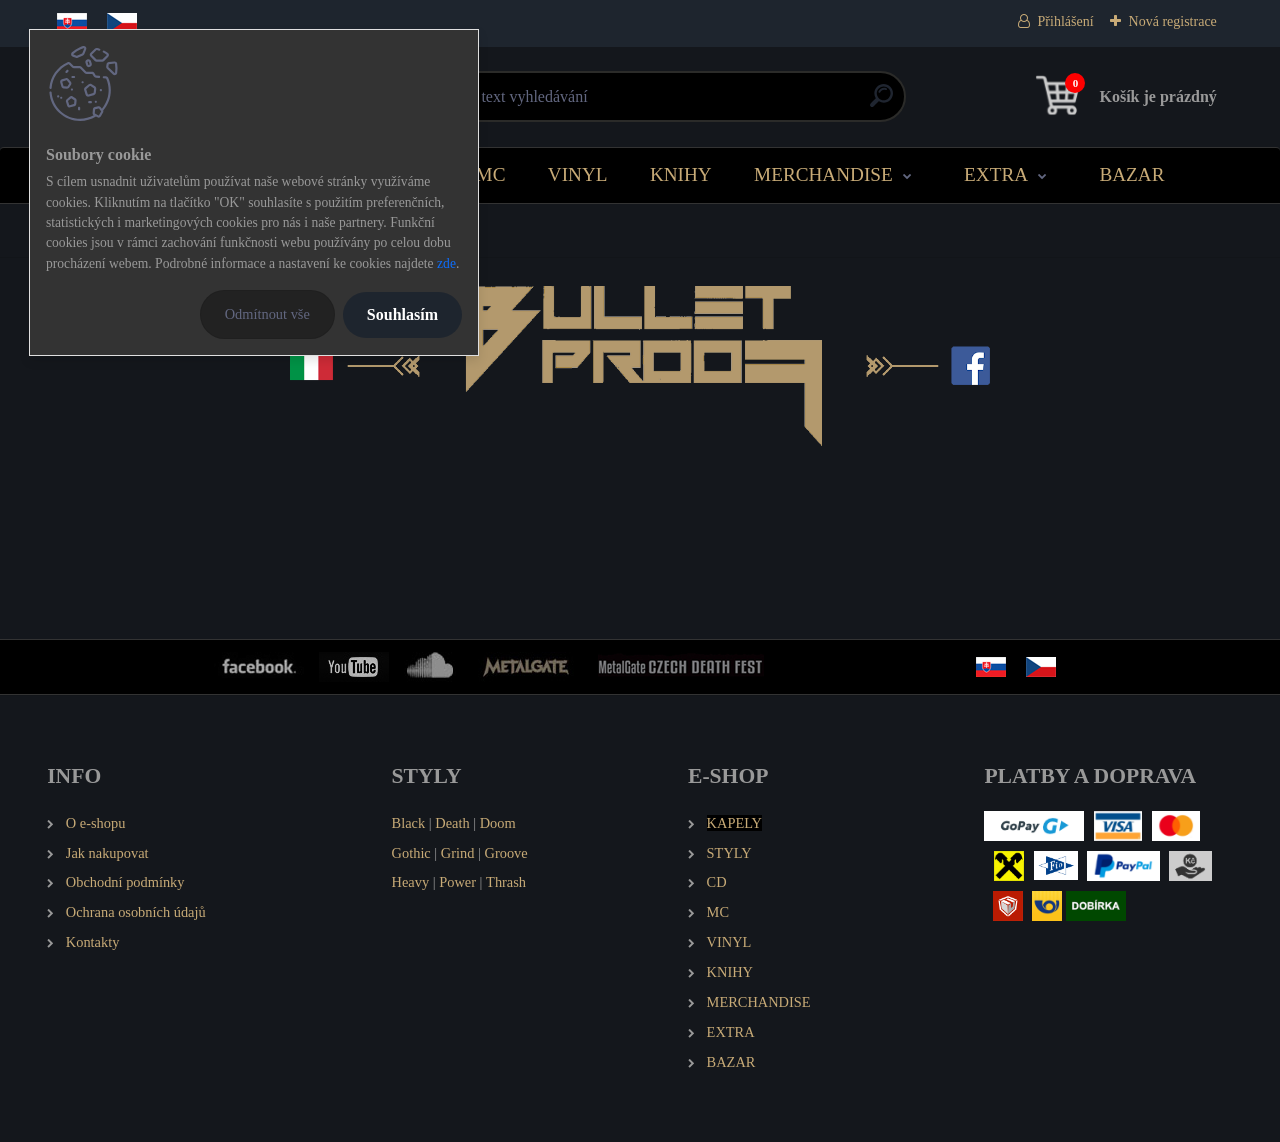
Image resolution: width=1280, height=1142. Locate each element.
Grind (458, 853)
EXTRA (996, 174)
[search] (881, 103)
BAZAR (1131, 174)
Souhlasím (402, 314)
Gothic (411, 853)
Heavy (411, 882)
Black (409, 823)
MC (491, 174)
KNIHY (681, 174)
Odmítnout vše (267, 314)
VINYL (578, 174)
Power (457, 882)
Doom (498, 823)
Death (452, 823)
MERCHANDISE (823, 174)
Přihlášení (1066, 21)
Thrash (506, 882)
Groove (506, 853)
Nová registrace (1173, 21)
